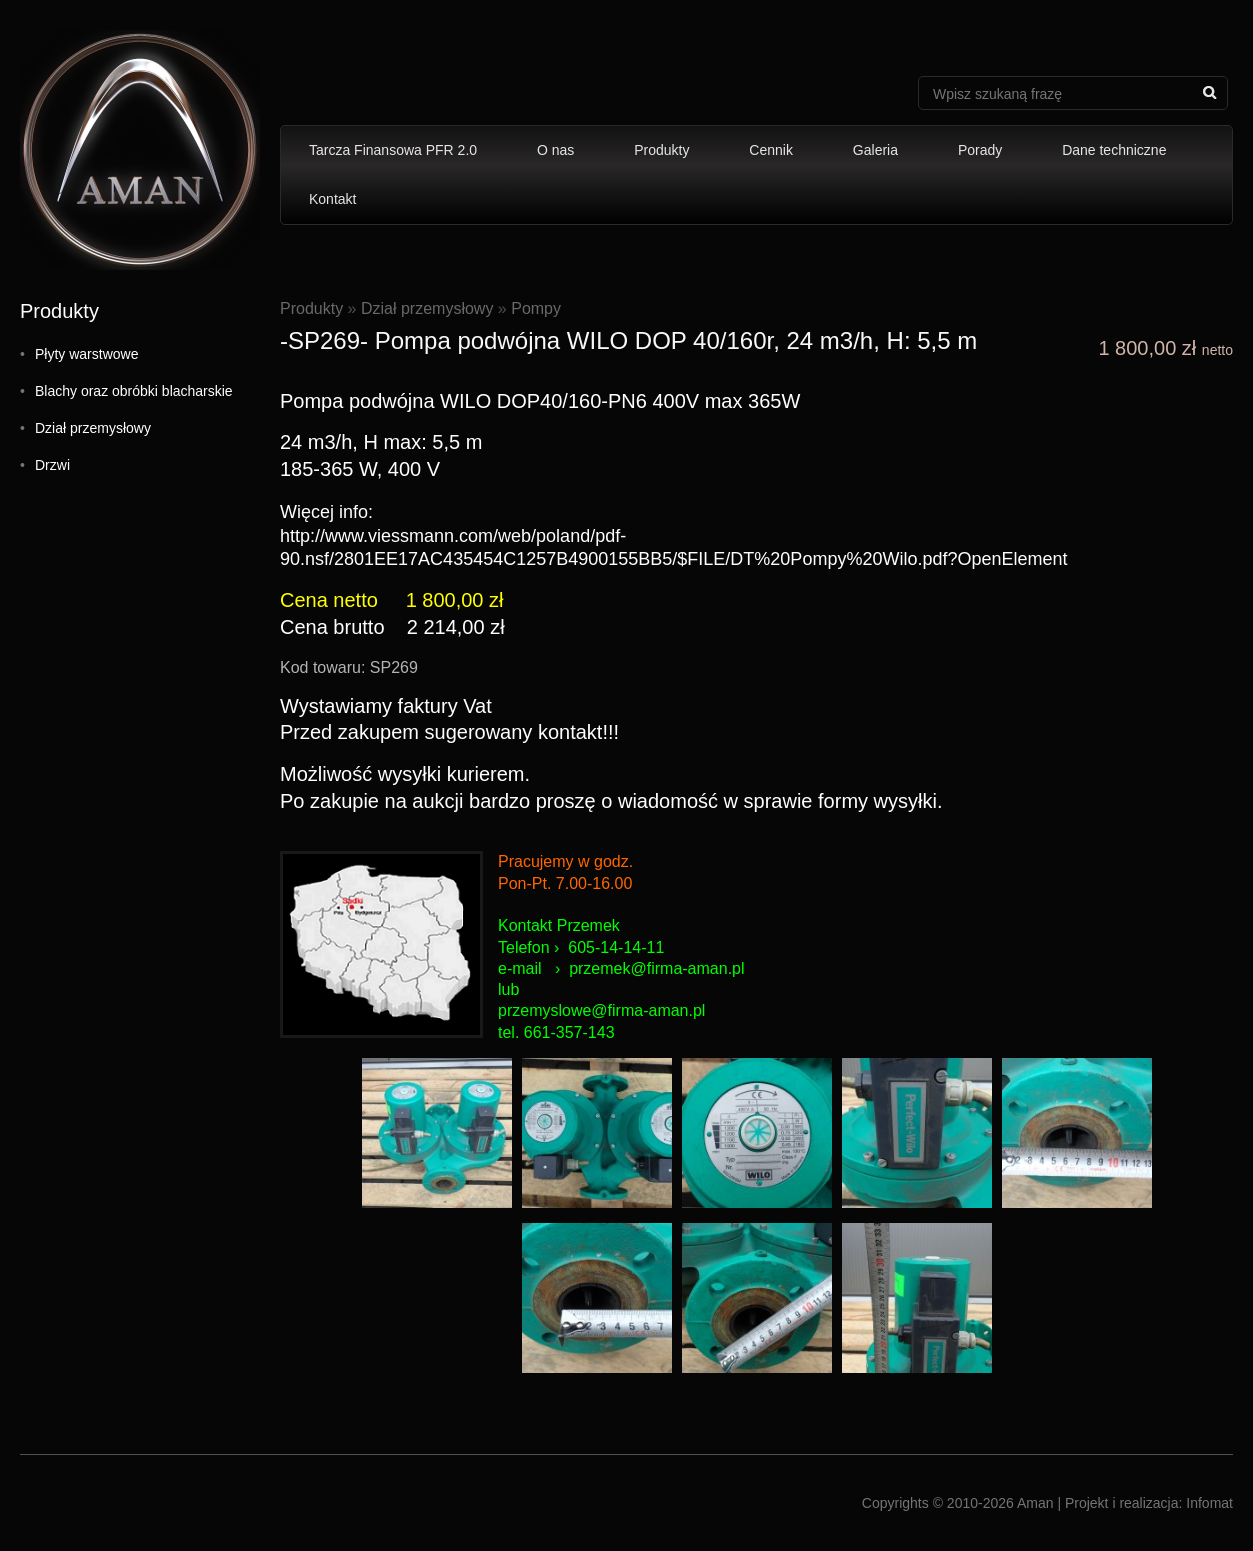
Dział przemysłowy (93, 428)
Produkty (661, 150)
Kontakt (332, 199)
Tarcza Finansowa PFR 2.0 (393, 150)
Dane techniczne (1114, 150)
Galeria (875, 150)
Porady (980, 150)
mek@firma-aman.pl (672, 968)
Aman (1035, 1503)
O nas (555, 150)
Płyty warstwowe (86, 354)
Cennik (771, 150)
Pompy (536, 308)
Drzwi (52, 465)
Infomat (1209, 1503)
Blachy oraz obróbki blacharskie (134, 391)
